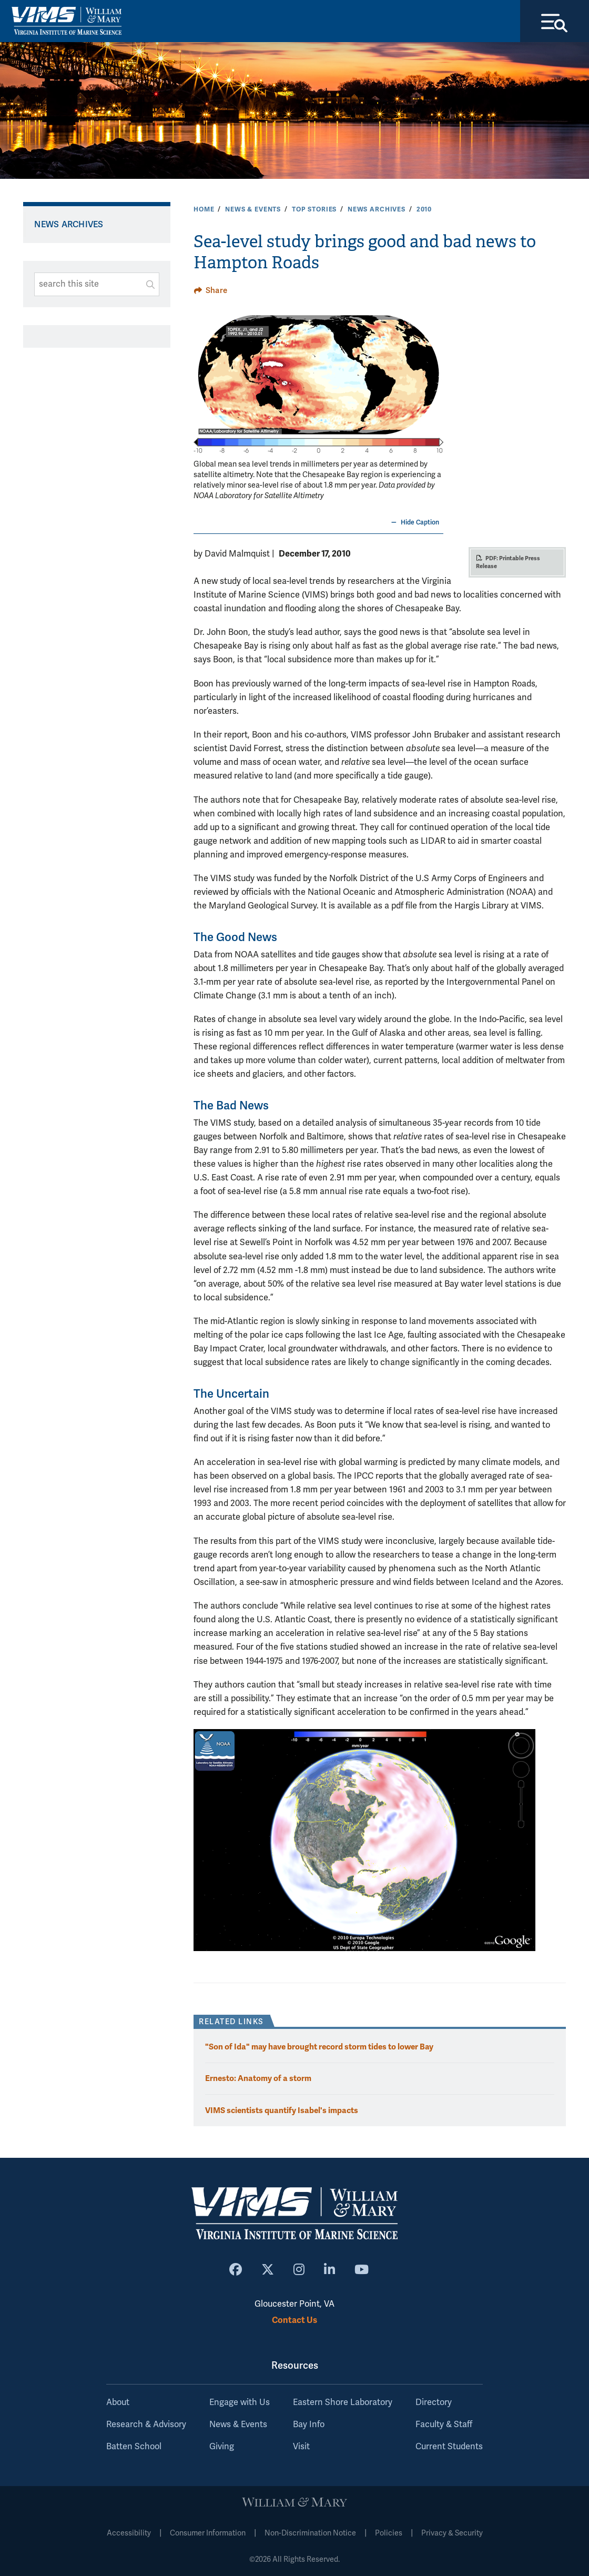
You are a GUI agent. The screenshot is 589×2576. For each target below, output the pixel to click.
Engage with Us (239, 2402)
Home (204, 209)
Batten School (133, 2446)
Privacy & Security (452, 2533)
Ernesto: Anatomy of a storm (258, 2079)
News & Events (253, 209)
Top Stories (314, 209)
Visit (301, 2446)
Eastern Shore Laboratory (342, 2402)
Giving (221, 2446)
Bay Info (308, 2424)
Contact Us (294, 2320)
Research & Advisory (146, 2424)
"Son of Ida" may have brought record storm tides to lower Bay (319, 2047)
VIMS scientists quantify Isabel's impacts (281, 2110)
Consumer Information (208, 2533)
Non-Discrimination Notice (310, 2533)
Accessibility (129, 2533)
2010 (424, 209)
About (117, 2402)
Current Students (449, 2446)
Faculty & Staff (443, 2424)
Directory (433, 2402)
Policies (388, 2533)
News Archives (376, 209)
